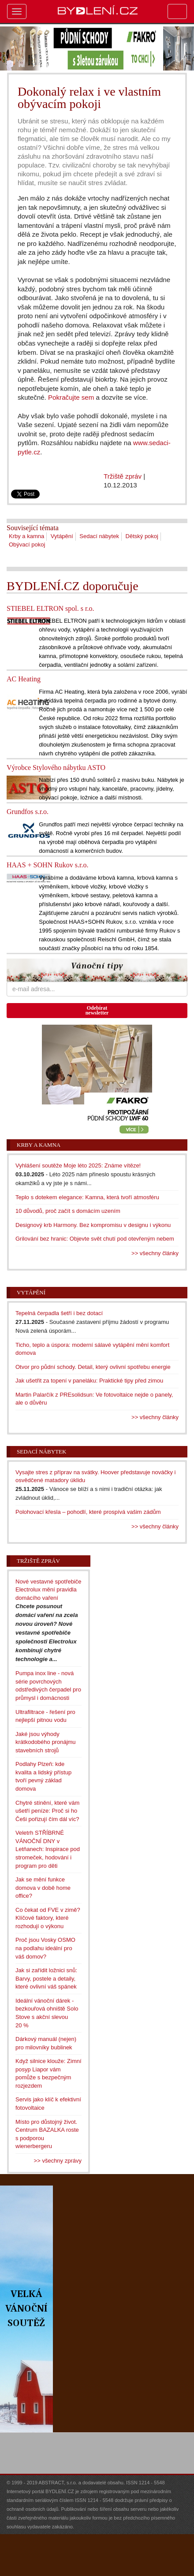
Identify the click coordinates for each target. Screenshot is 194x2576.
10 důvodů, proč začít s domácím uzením (67, 1211)
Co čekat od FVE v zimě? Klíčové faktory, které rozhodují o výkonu (47, 1918)
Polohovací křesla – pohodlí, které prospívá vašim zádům (88, 1512)
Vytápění (62, 536)
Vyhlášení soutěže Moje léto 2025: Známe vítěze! (78, 1165)
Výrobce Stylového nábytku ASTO (56, 767)
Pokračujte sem (71, 397)
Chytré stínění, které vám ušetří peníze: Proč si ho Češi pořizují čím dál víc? (47, 1810)
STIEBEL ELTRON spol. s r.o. (50, 608)
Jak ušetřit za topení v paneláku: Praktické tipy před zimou (89, 1380)
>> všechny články (155, 1253)
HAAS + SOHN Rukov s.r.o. (48, 865)
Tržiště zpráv (123, 476)
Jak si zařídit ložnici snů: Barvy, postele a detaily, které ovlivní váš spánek (46, 1978)
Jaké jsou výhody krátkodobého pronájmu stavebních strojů (45, 1742)
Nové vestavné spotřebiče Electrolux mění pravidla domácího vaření (48, 1589)
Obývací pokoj (27, 544)
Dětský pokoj (142, 536)
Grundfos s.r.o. (27, 811)
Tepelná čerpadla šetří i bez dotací (59, 1313)
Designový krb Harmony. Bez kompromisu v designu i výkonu (93, 1225)
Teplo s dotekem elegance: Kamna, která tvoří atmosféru (87, 1197)
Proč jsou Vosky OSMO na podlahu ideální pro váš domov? (45, 1948)
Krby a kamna (26, 536)
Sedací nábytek (99, 536)
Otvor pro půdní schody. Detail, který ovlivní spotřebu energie (93, 1367)
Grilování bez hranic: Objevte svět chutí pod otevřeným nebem (94, 1238)
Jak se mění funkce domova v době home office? (43, 1887)
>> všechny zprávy (58, 2160)
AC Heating (24, 679)
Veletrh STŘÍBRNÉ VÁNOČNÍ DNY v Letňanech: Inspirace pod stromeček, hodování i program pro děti (47, 1849)
